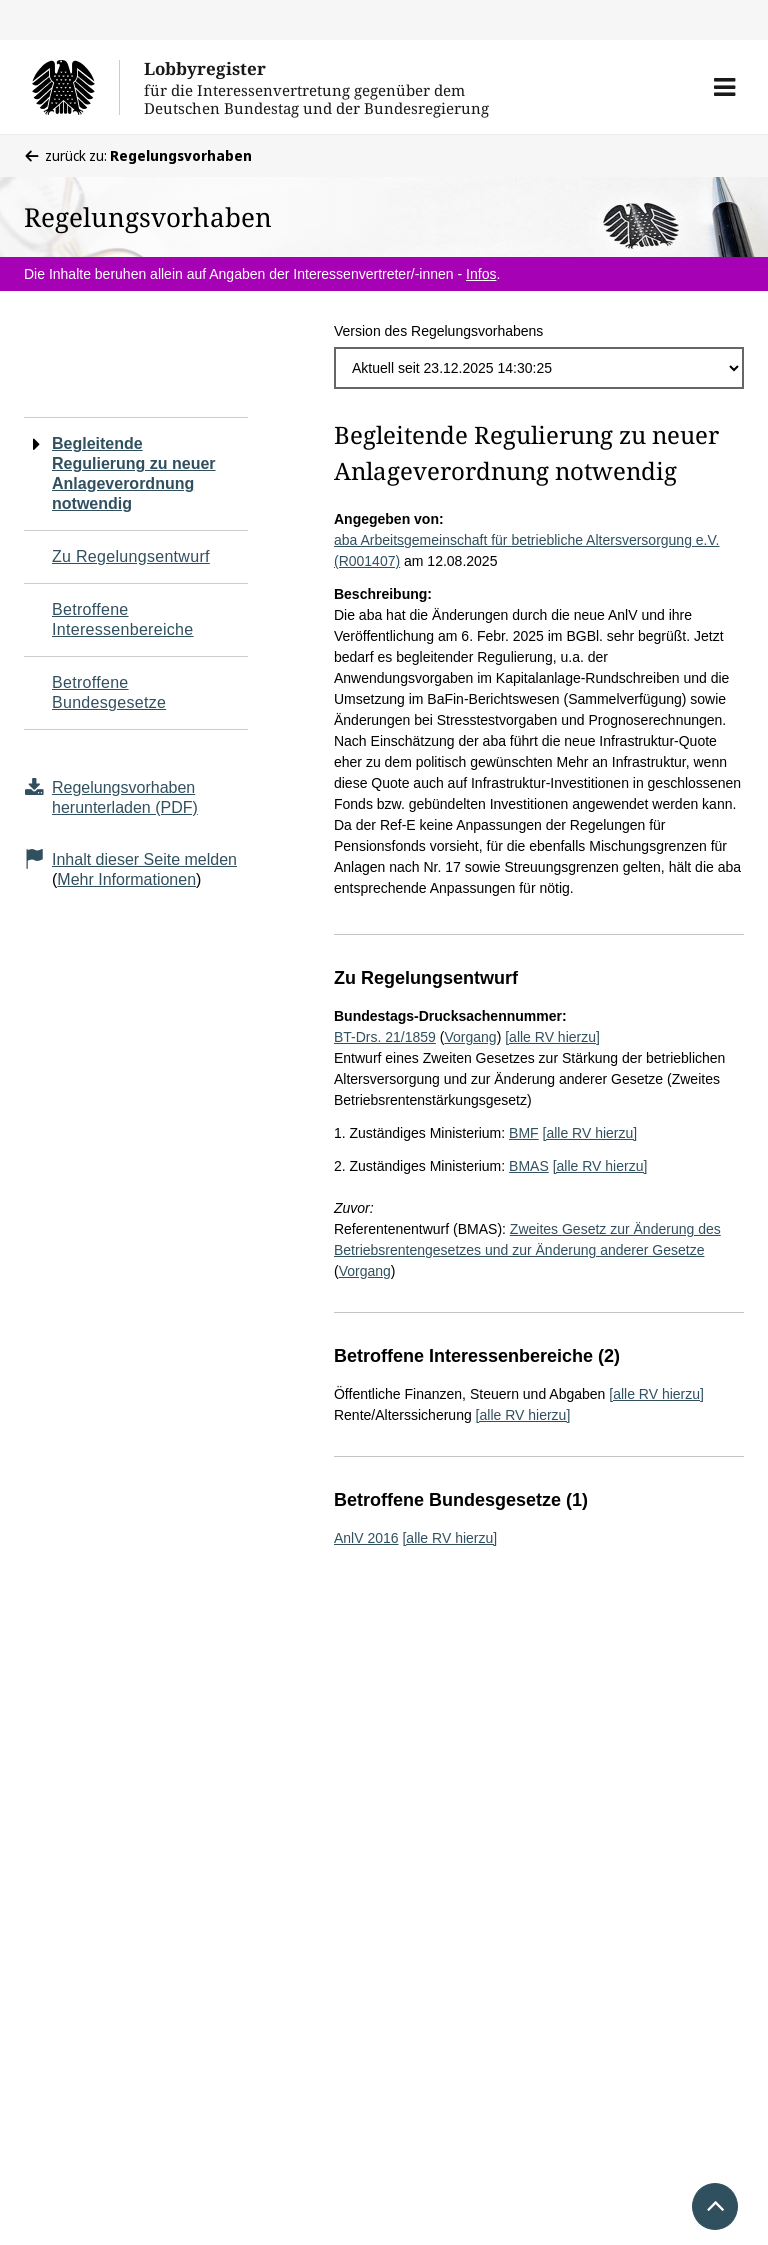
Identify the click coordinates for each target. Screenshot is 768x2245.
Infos (481, 274)
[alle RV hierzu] (552, 1037)
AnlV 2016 (366, 1538)
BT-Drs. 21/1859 (385, 1037)
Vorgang (470, 1037)
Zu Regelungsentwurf (131, 556)
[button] (724, 87)
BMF (524, 1133)
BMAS (529, 1166)
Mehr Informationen (126, 879)
